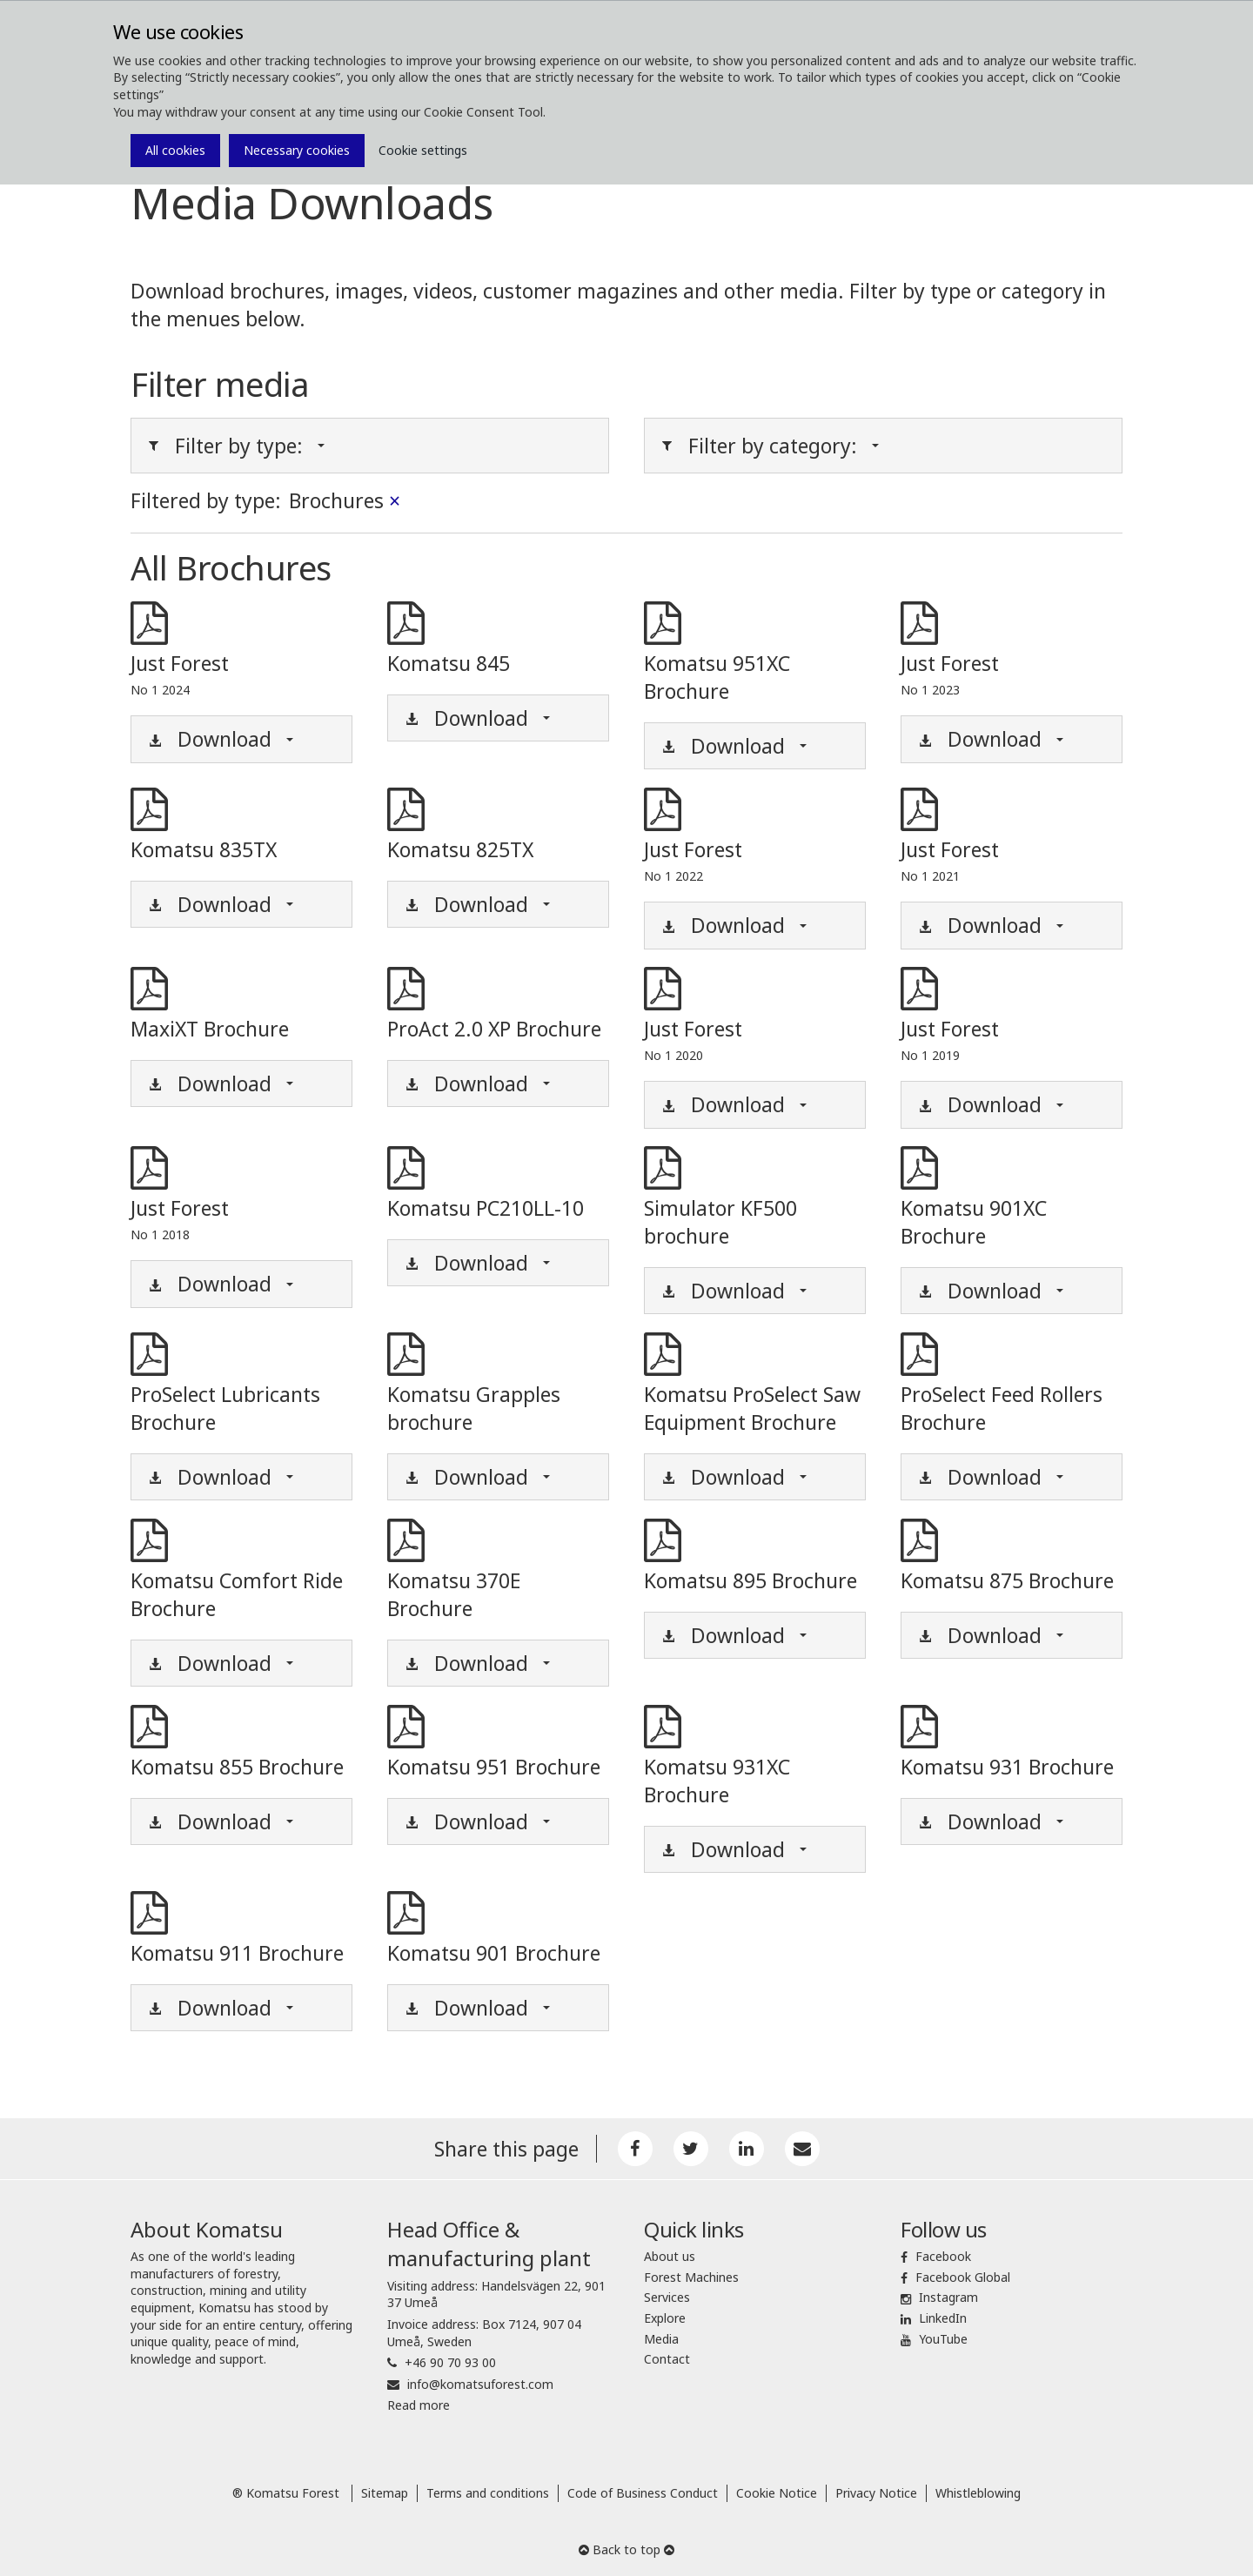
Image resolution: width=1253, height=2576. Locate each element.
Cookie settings (423, 150)
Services (667, 2297)
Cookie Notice (776, 2493)
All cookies (175, 150)
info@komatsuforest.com (480, 2384)
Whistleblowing (978, 2493)
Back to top (626, 2549)
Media (661, 2339)
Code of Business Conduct (642, 2493)
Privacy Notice (876, 2493)
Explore (665, 2318)
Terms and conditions (487, 2493)
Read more (418, 2405)
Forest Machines (691, 2277)
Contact (667, 2359)
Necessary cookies (297, 150)
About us (669, 2256)
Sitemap (384, 2493)
